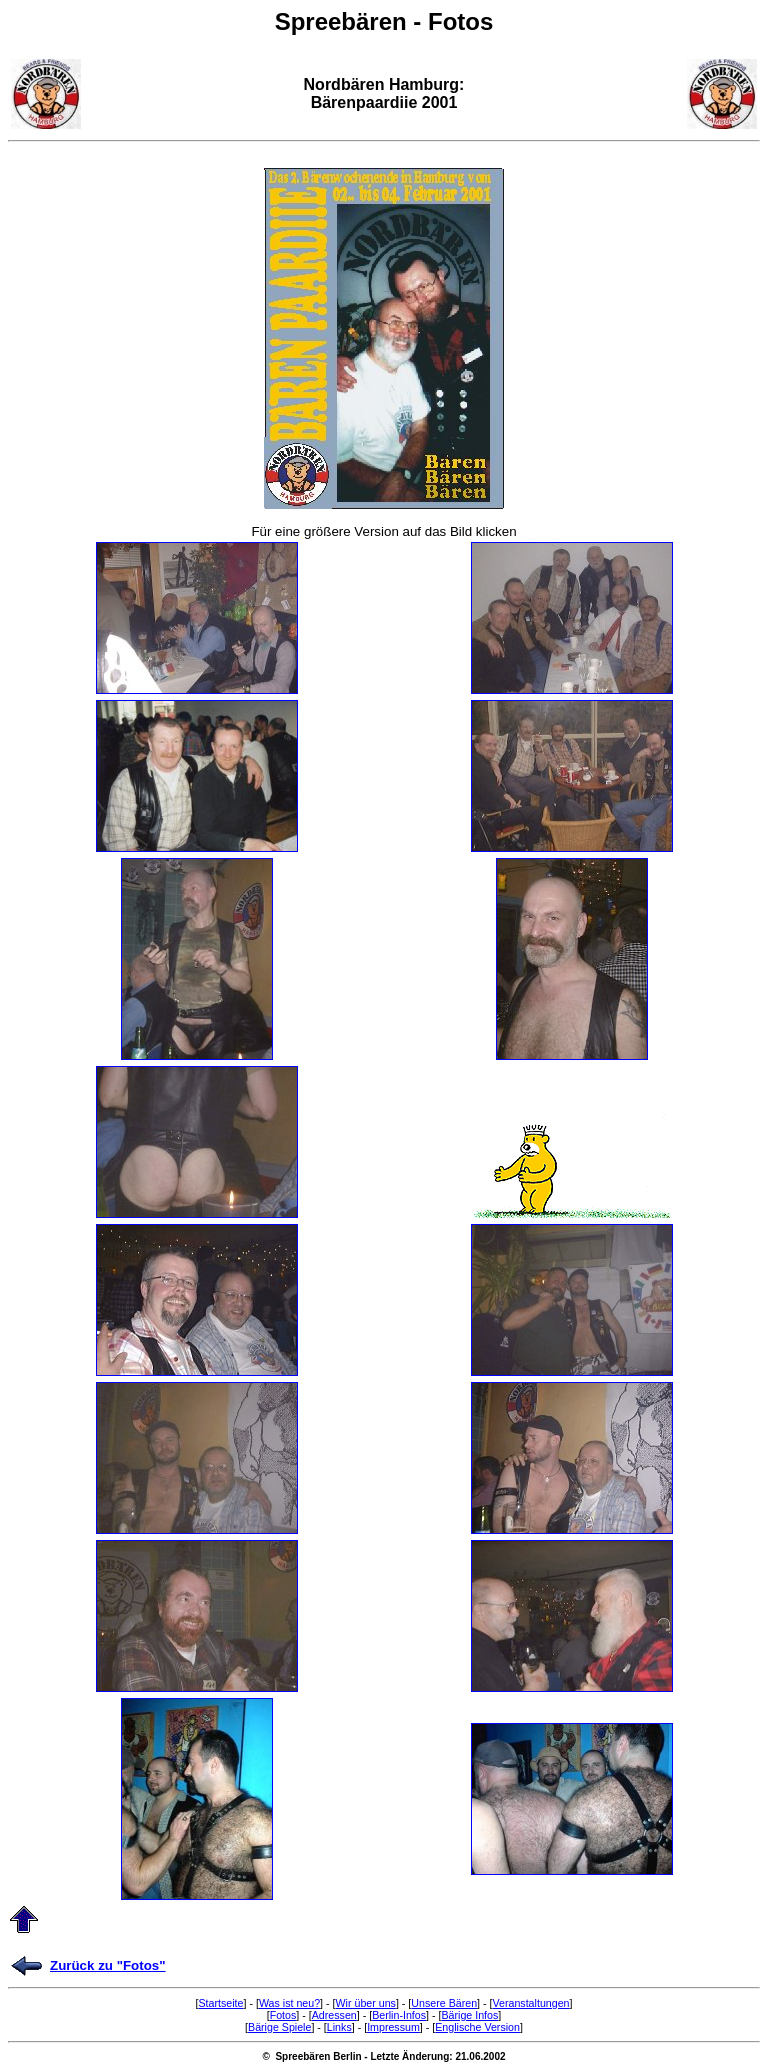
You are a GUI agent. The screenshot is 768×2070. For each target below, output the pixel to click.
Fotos (283, 2015)
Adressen (334, 2015)
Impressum (393, 2027)
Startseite (220, 2003)
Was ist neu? (289, 2003)
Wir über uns (366, 2003)
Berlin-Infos (399, 2015)
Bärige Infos (469, 2015)
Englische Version (477, 2027)
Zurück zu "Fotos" (108, 1965)
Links (339, 2027)
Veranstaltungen (530, 2003)
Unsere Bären (444, 2003)
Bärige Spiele (279, 2027)
